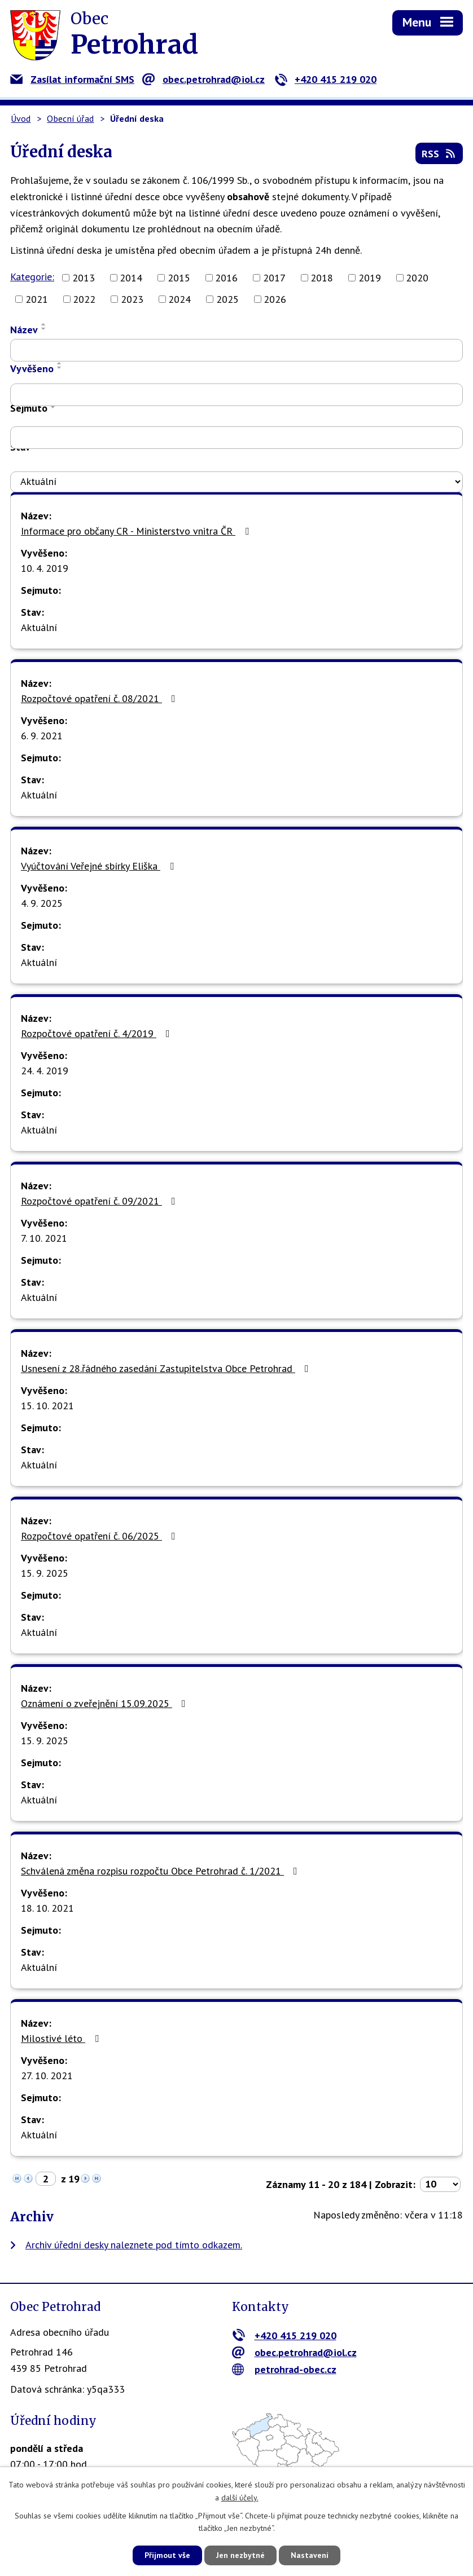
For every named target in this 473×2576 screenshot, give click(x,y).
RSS (439, 153)
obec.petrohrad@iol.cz (203, 79)
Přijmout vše (167, 2555)
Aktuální (39, 627)
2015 (179, 277)
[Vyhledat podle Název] (236, 350)
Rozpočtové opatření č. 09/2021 (100, 1200)
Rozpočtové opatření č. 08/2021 (100, 698)
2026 (275, 299)
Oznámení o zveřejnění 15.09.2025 (105, 1703)
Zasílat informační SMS (72, 79)
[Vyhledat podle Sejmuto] (236, 437)
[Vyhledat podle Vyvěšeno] (236, 394)
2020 (417, 277)
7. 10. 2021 (44, 1238)
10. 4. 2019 (44, 568)
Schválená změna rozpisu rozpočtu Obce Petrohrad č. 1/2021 (161, 1870)
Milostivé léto (62, 2038)
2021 (36, 299)
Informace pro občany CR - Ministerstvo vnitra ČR (137, 530)
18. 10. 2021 (47, 1908)
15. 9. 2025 (44, 1573)
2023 (132, 299)
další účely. (240, 2498)
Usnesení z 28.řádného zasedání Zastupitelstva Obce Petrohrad (167, 1368)
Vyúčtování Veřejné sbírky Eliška (99, 865)
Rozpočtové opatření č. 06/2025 (100, 1535)
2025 (227, 299)
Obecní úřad (70, 118)
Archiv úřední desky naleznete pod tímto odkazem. (133, 2244)
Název (24, 329)
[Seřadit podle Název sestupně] (44, 329)
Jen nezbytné (240, 2555)
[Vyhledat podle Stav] (236, 482)
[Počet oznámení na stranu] (440, 2184)
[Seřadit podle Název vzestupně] (44, 324)
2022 (84, 299)
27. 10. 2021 (47, 2075)
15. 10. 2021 (47, 1405)
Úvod (20, 118)
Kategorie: (32, 276)
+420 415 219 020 (325, 79)
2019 (369, 277)
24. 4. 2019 (44, 1070)
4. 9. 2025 (42, 903)
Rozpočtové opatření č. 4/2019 (97, 1033)
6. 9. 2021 (42, 735)
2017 (274, 277)
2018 (321, 277)
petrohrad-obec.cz (284, 2369)
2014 (131, 277)
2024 (179, 299)
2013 (83, 277)
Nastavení (310, 2555)
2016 (226, 277)
